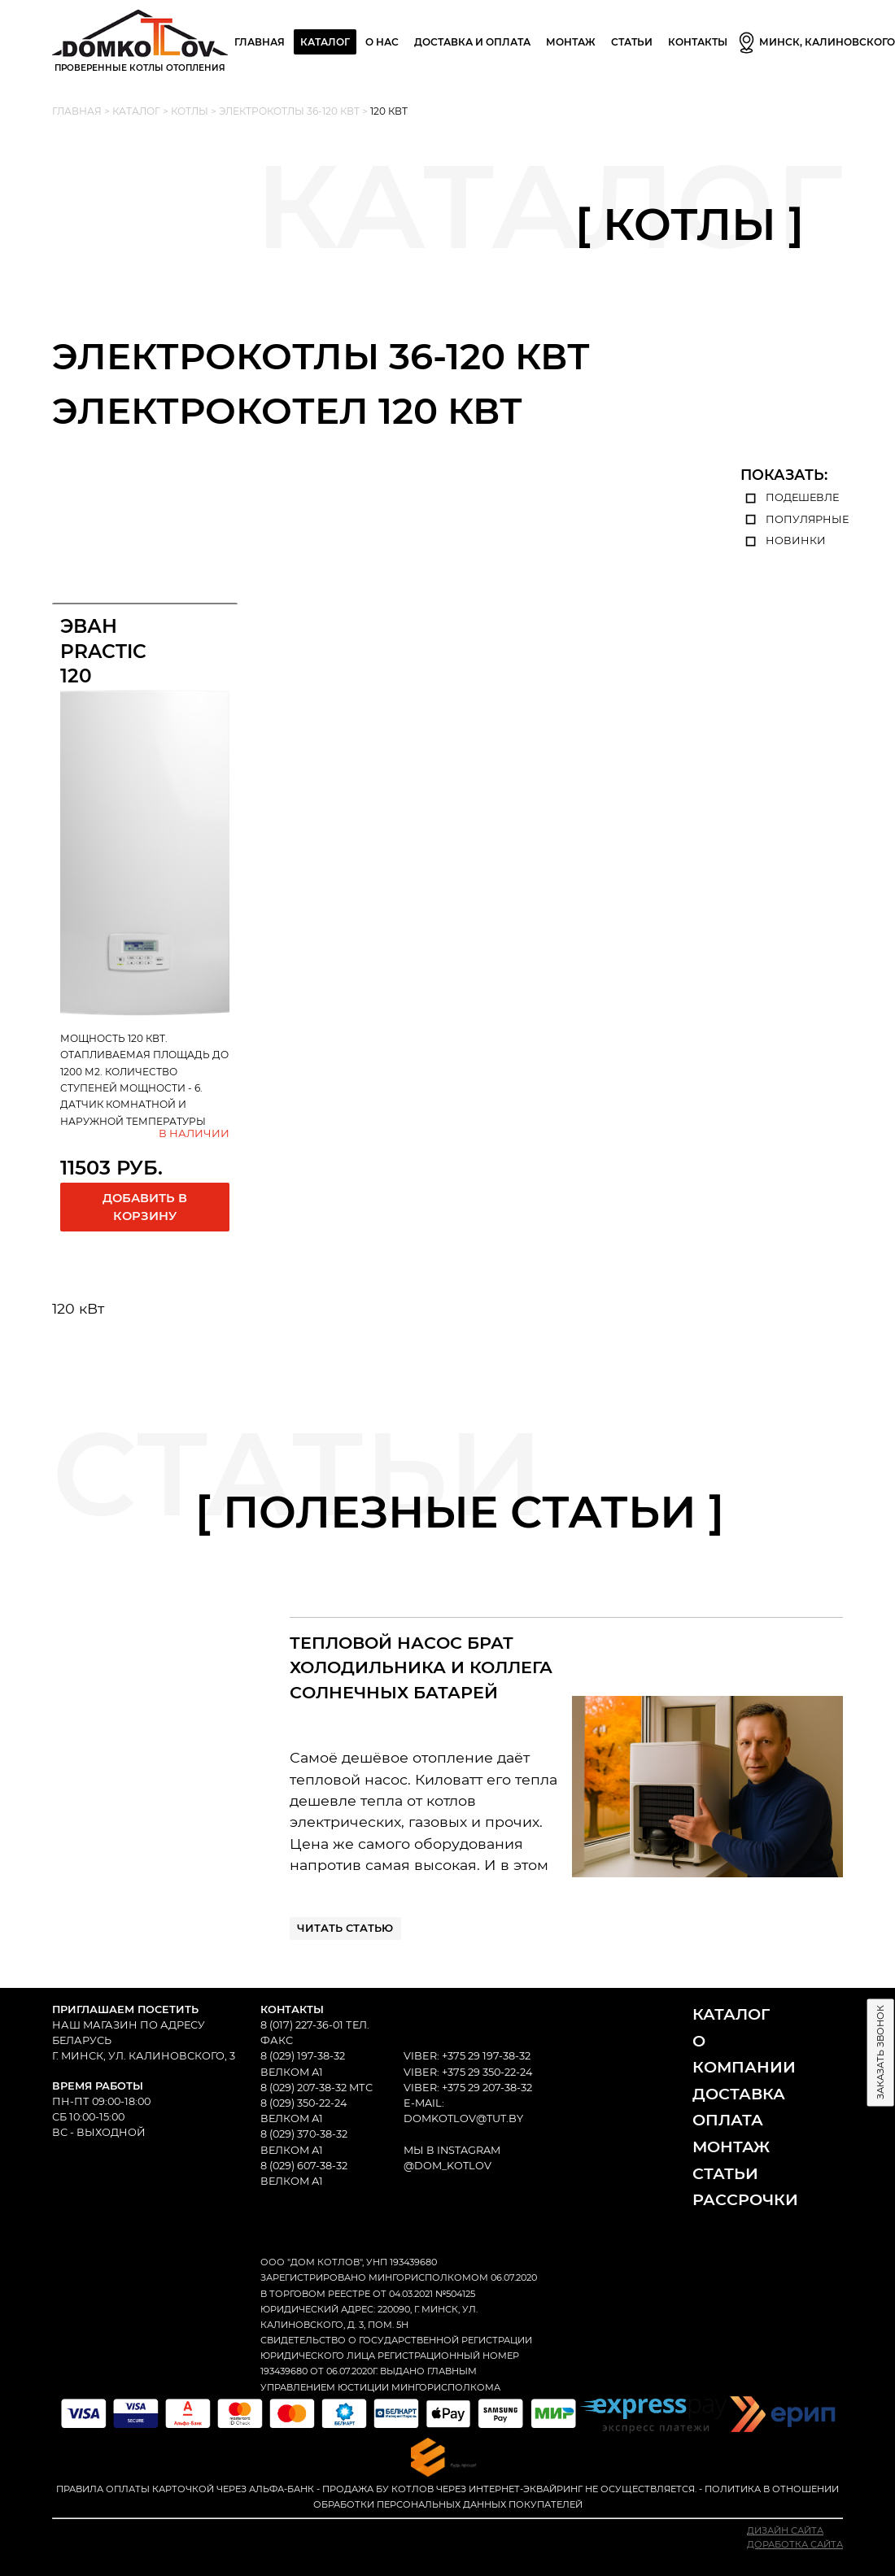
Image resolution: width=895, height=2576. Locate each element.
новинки (783, 540)
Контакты (697, 42)
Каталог (325, 42)
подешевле (789, 497)
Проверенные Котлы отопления (140, 41)
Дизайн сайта (785, 2530)
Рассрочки (745, 2199)
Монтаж (731, 2146)
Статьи (632, 42)
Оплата (727, 2119)
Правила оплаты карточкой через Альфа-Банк (185, 2489)
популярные (794, 519)
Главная (259, 42)
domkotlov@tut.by (463, 2118)
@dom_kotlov (447, 2166)
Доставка (738, 2093)
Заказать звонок (880, 2052)
